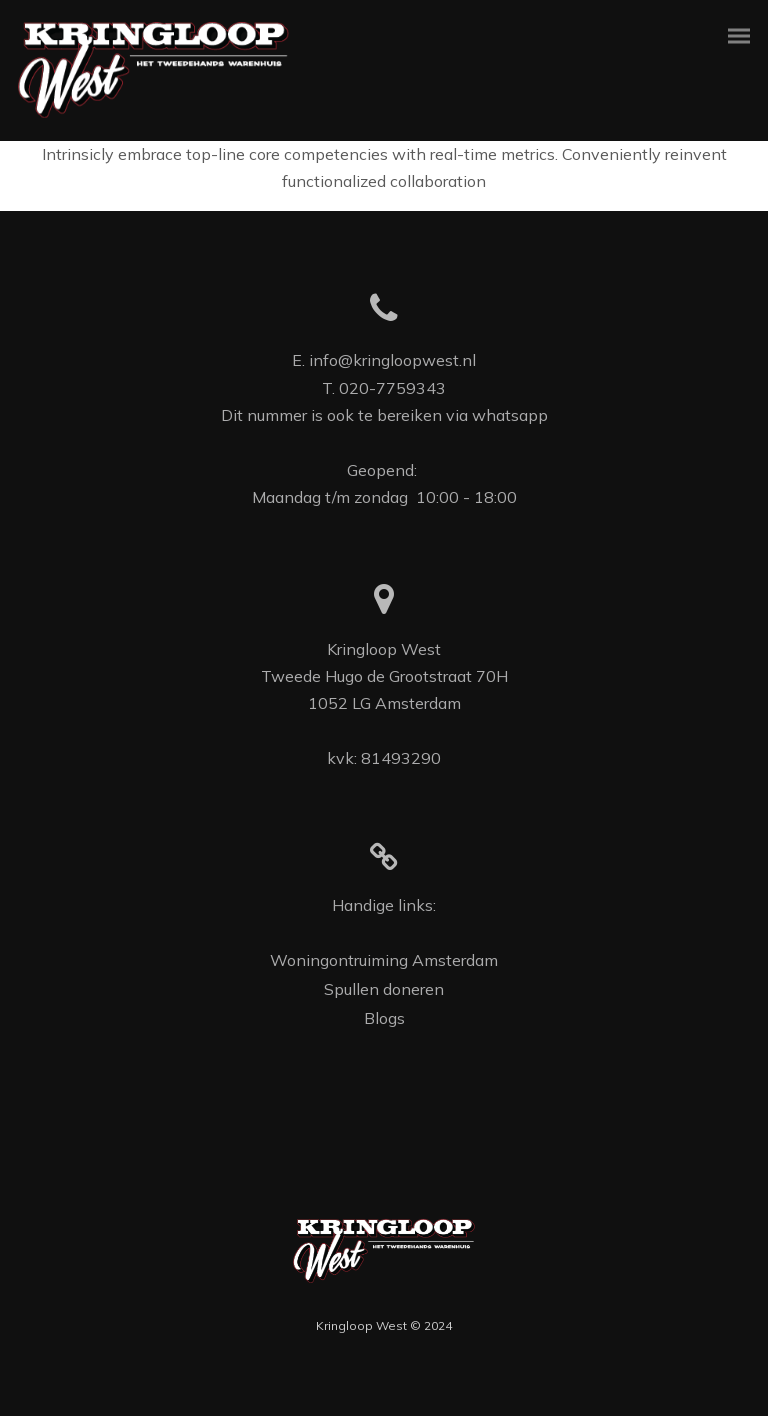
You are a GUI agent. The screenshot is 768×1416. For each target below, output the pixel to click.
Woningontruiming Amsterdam (384, 960)
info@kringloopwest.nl (392, 360)
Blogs (384, 1018)
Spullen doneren (384, 989)
